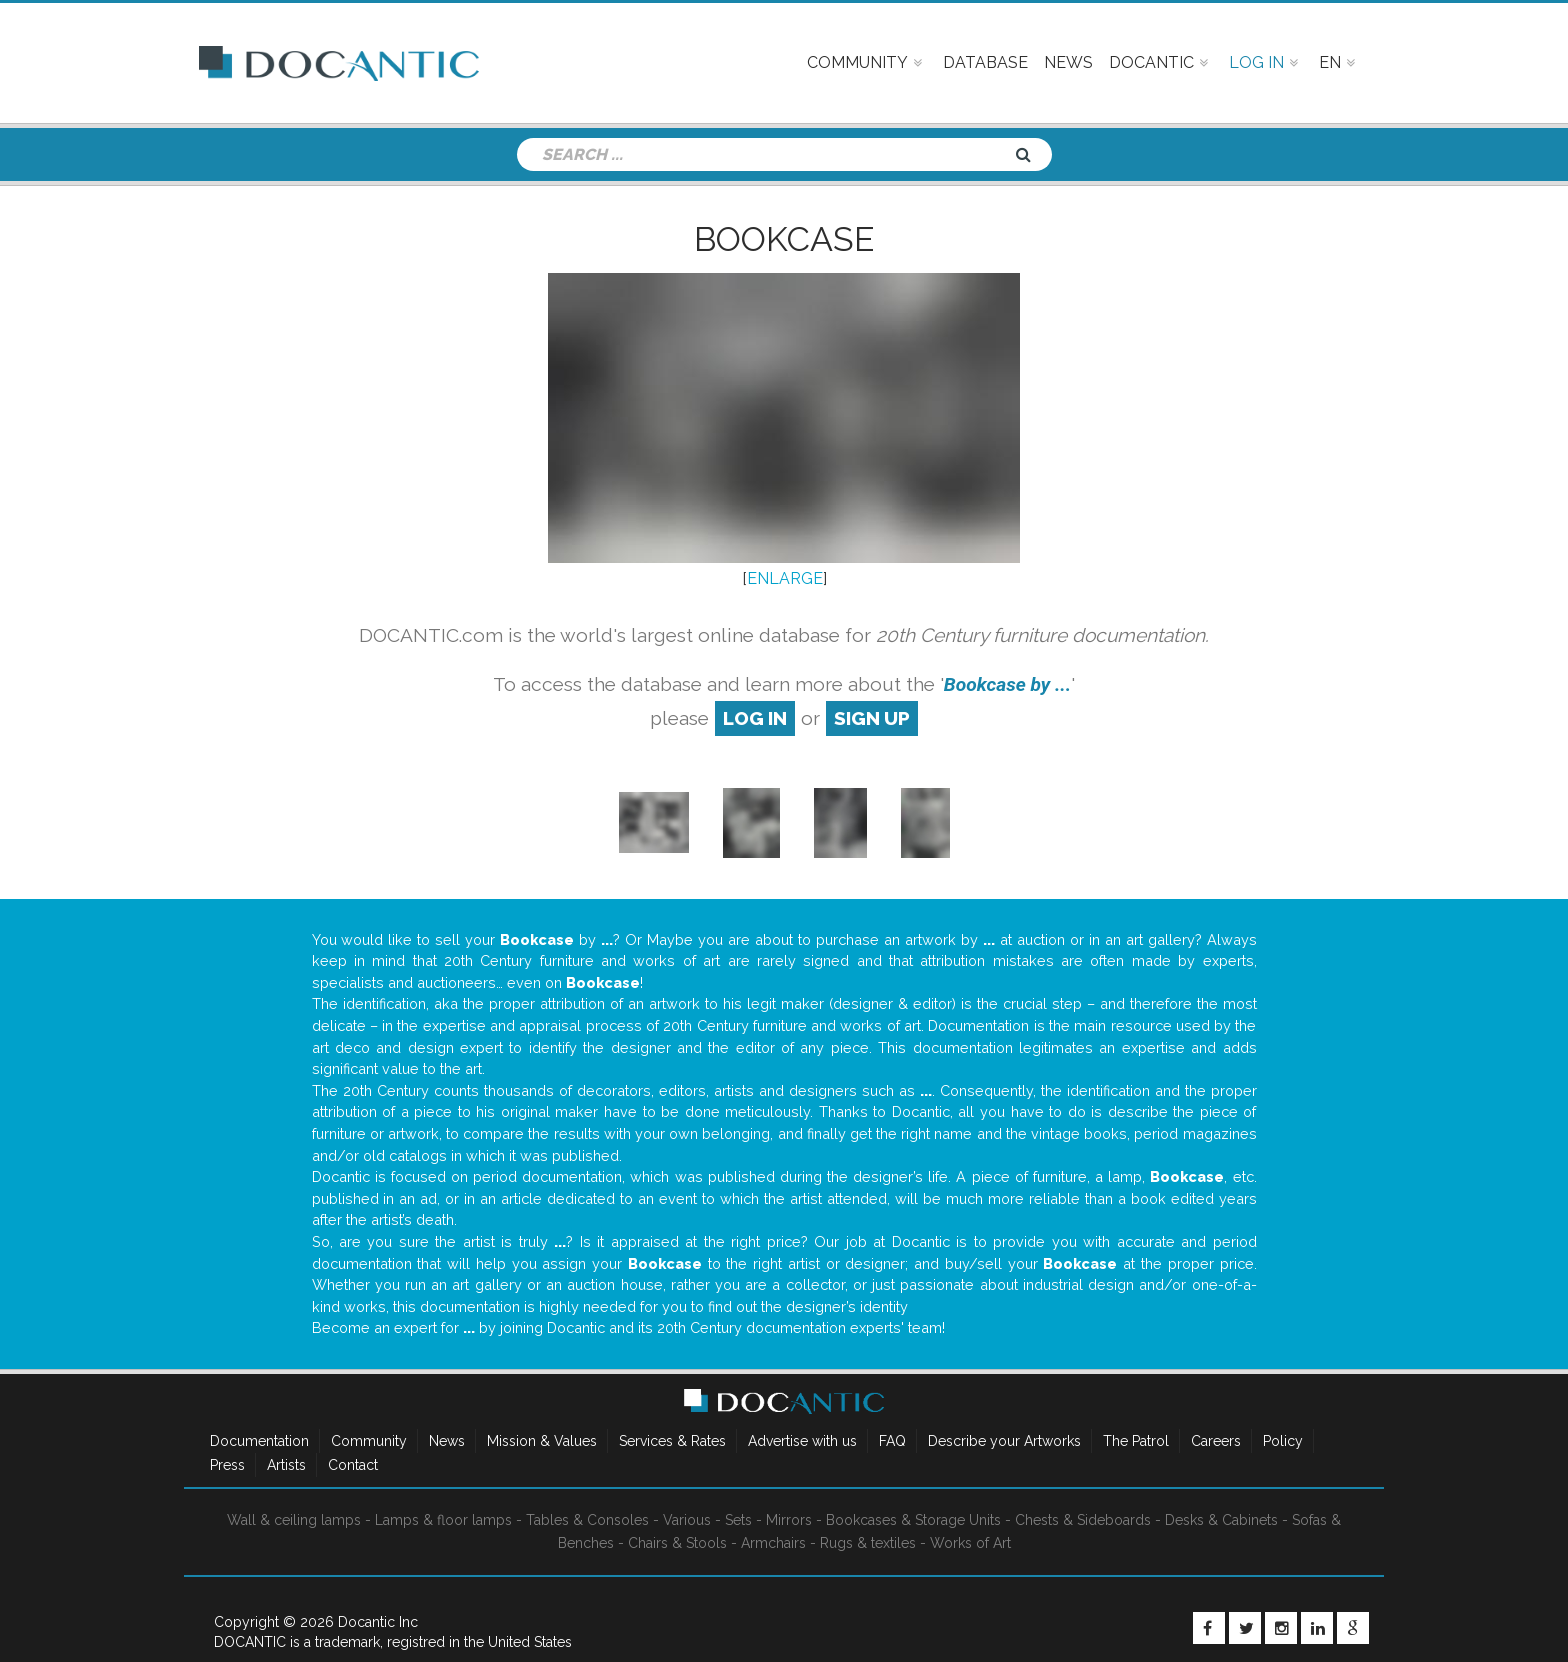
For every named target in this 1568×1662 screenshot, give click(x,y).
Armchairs (773, 1543)
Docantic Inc (378, 1622)
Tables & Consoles (587, 1520)
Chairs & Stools (677, 1543)
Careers (1216, 1441)
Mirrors (789, 1520)
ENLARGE (785, 578)
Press (227, 1465)
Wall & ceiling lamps (294, 1520)
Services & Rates (672, 1441)
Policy (1283, 1441)
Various (687, 1520)
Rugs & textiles (868, 1543)
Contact (353, 1465)
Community (369, 1441)
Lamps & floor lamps (443, 1520)
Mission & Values (542, 1441)
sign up (872, 718)
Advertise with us (802, 1441)
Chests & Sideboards (1083, 1520)
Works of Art (970, 1543)
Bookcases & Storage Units (913, 1520)
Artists (286, 1465)
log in (755, 718)
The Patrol (1136, 1441)
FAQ (892, 1441)
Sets (738, 1520)
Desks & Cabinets (1221, 1520)
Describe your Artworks (1004, 1441)
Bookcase (784, 239)
